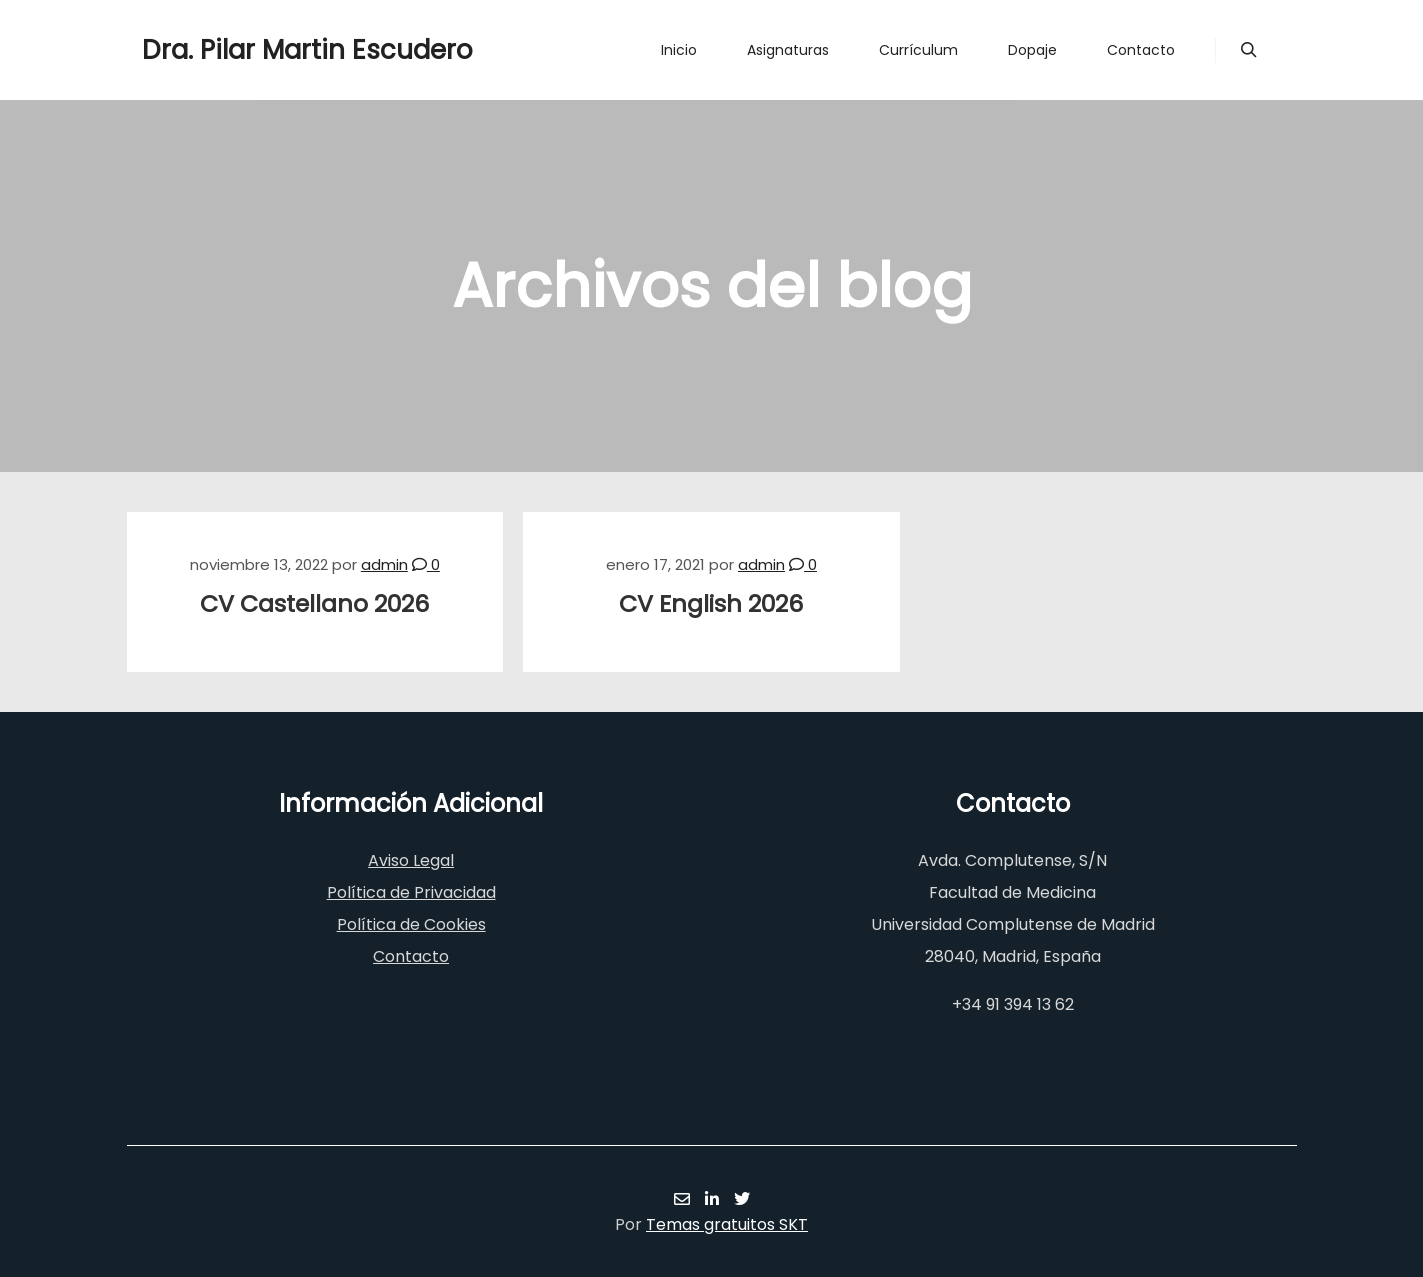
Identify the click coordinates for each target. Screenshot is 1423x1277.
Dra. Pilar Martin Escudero (242, 50)
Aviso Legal (411, 860)
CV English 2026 (711, 603)
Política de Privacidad (411, 892)
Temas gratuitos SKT (727, 1224)
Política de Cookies (411, 924)
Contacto (411, 956)
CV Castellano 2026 (314, 603)
